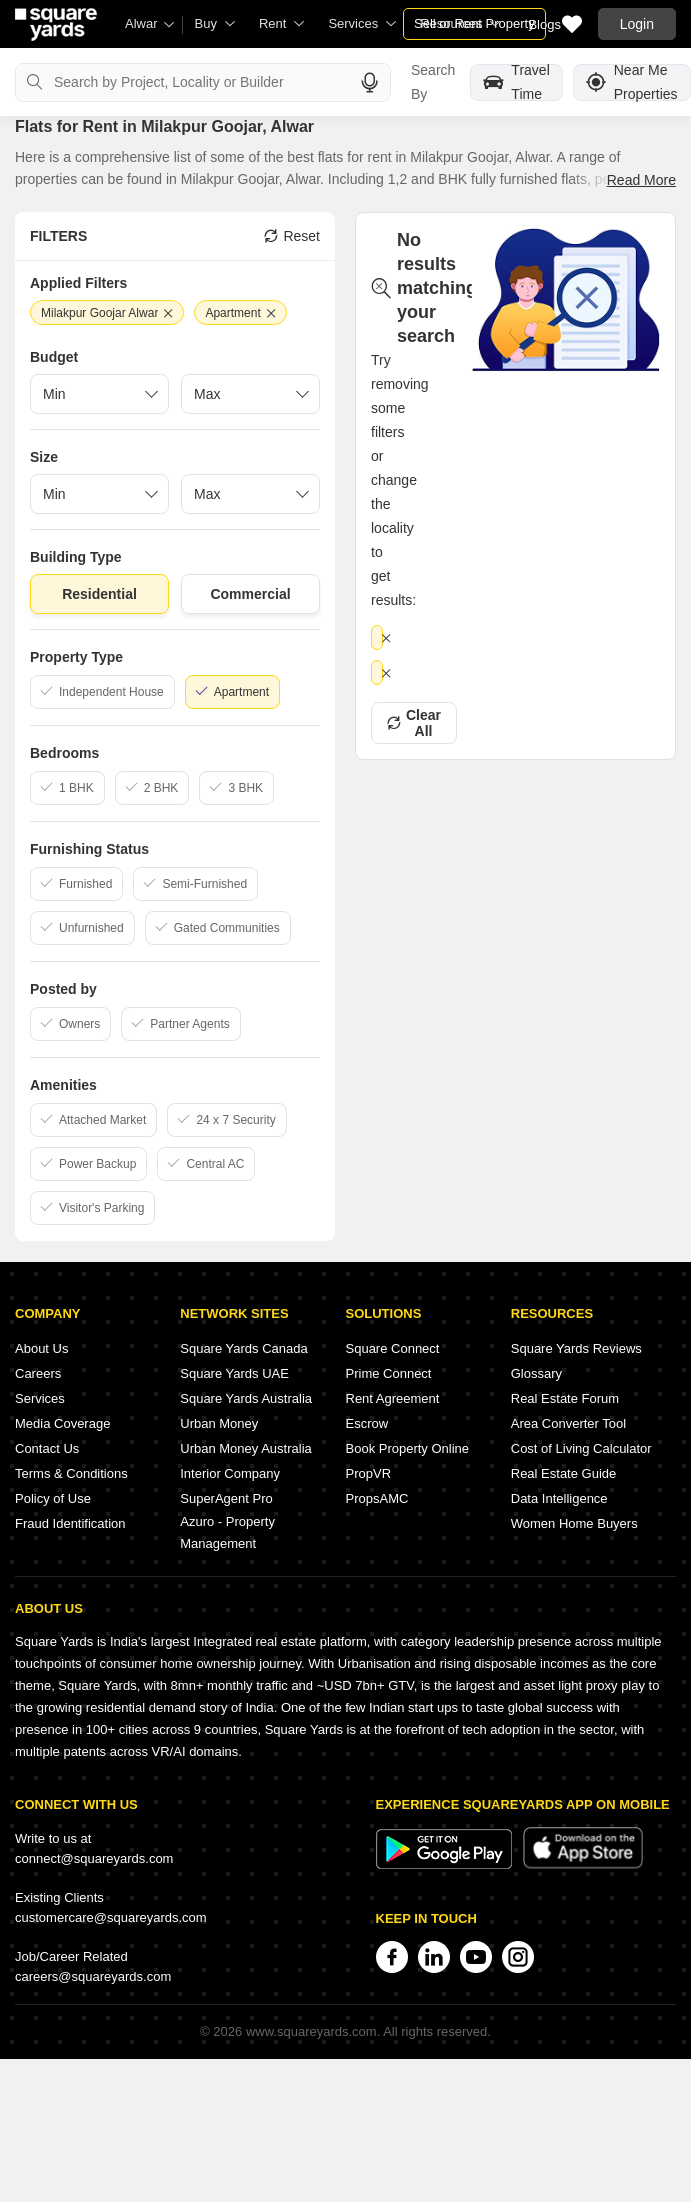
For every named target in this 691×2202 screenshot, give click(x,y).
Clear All (414, 723)
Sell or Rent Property (474, 23)
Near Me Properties (632, 82)
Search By (433, 82)
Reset (292, 236)
